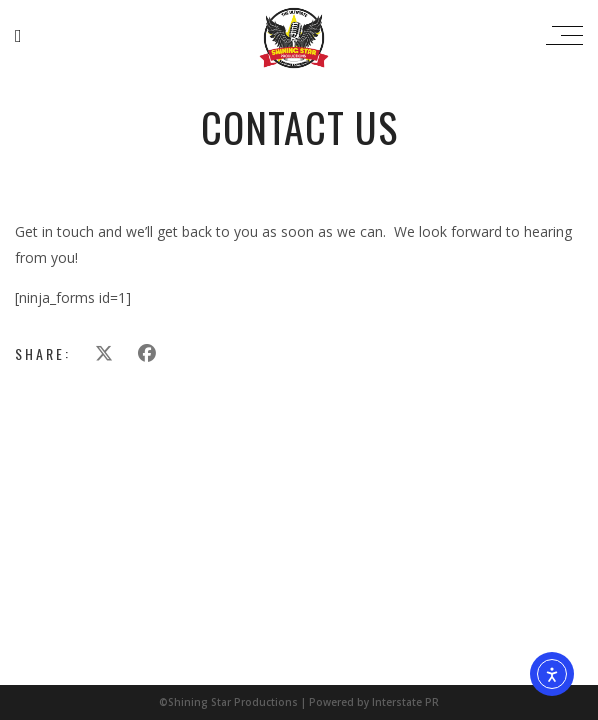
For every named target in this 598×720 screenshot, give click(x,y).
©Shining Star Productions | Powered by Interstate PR (299, 702)
